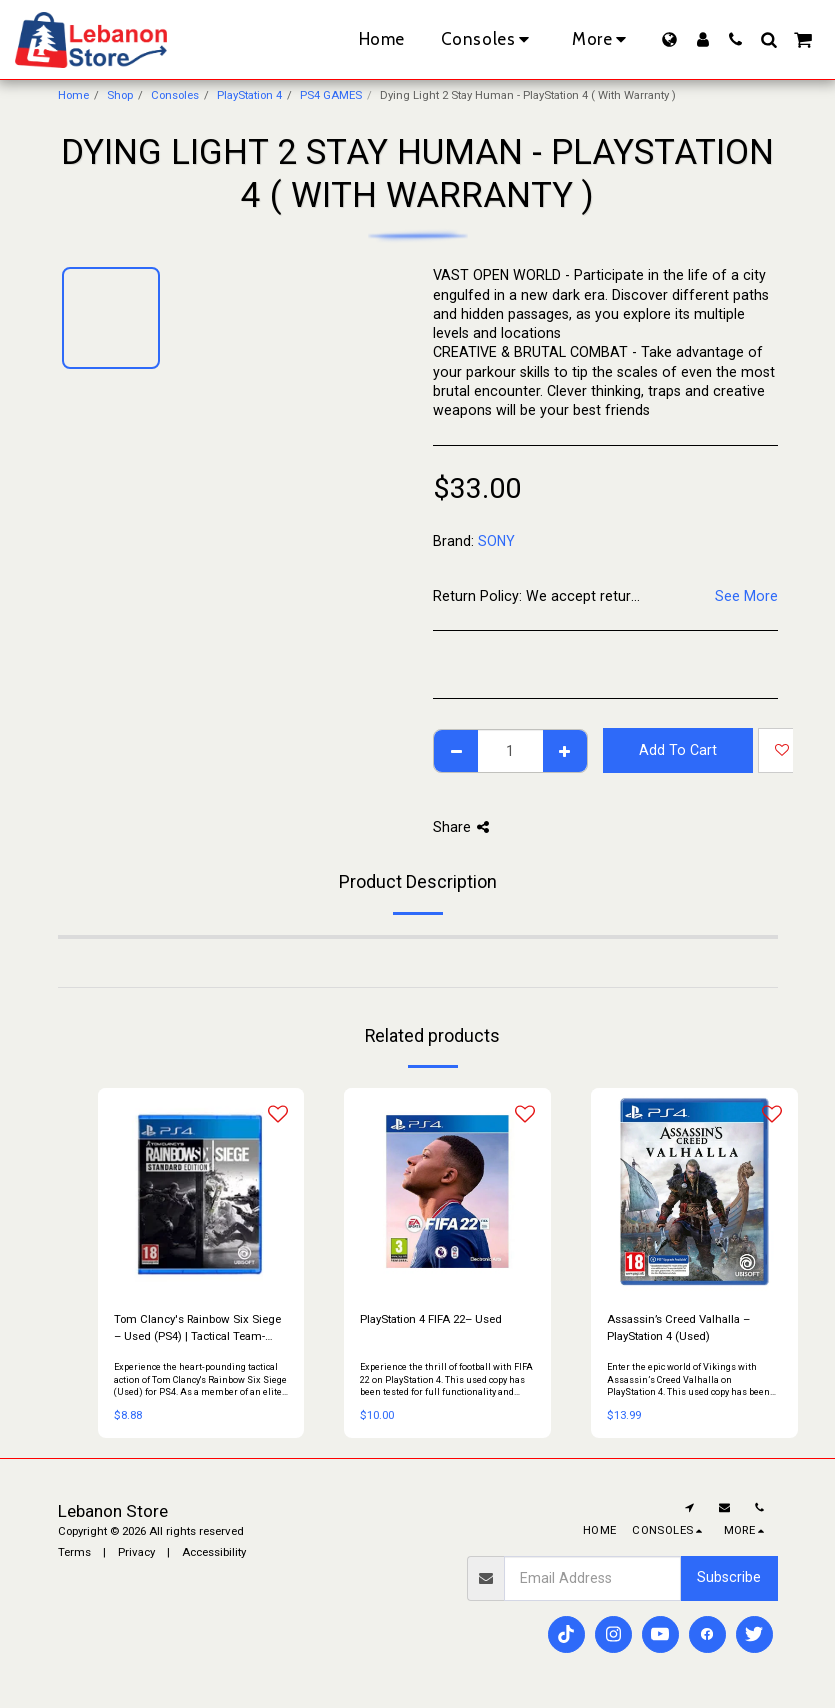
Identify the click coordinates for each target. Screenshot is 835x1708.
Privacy (136, 1552)
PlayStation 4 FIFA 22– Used (431, 1319)
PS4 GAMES (331, 95)
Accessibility (214, 1552)
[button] (735, 39)
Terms (74, 1552)
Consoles (175, 95)
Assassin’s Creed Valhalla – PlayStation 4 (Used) (678, 1327)
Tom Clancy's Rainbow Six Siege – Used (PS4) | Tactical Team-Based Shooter (197, 1328)
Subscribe (729, 1577)
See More (746, 596)
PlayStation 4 (249, 95)
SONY (496, 541)
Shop (120, 95)
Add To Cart (678, 750)
